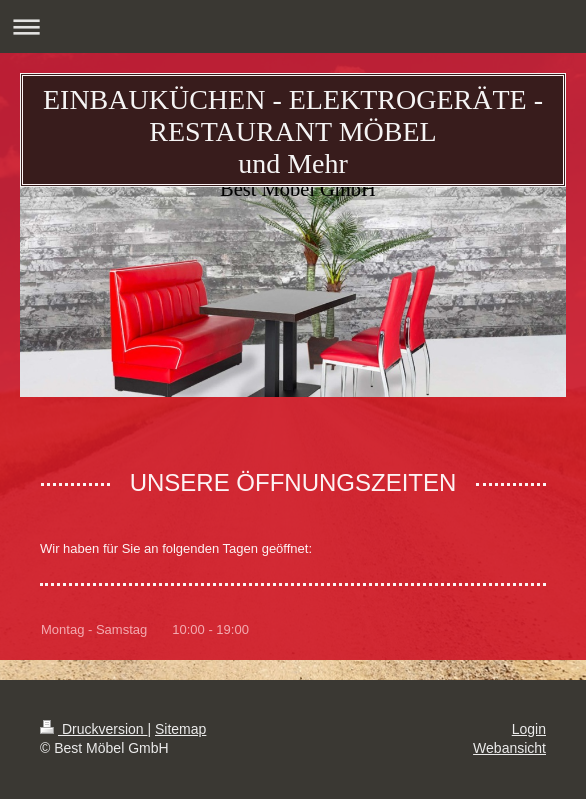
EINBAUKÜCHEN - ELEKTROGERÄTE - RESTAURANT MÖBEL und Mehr (293, 131)
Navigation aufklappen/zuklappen (293, 26)
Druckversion (93, 729)
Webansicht (509, 748)
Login (529, 729)
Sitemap (180, 729)
